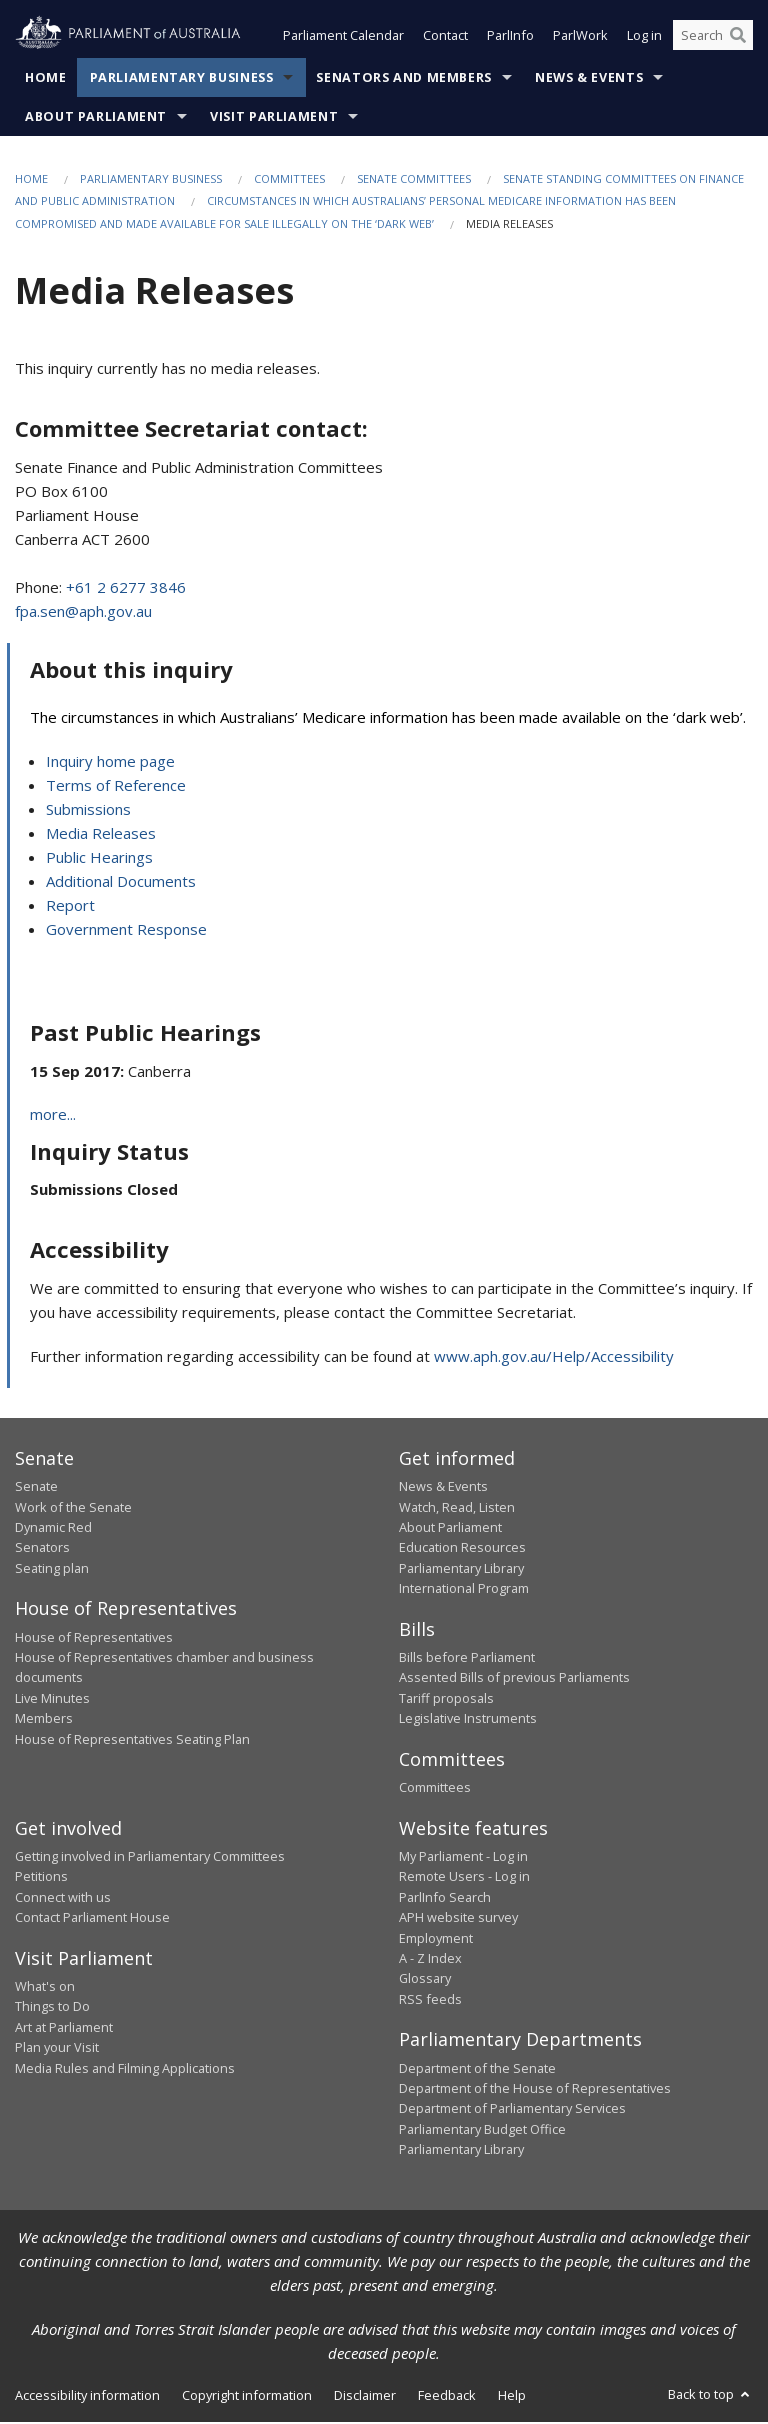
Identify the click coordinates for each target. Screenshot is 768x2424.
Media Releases (101, 835)
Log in (644, 38)
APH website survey (458, 1919)
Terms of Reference (116, 787)
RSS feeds (430, 2001)
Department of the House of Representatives (535, 2090)
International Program (464, 1590)
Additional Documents (121, 883)
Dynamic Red (53, 1529)
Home (46, 79)
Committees (289, 180)
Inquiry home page (110, 763)
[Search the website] (713, 38)
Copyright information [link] (247, 2397)
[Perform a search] (738, 38)
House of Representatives (94, 1639)
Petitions (41, 1879)
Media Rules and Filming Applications (125, 2070)
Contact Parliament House (92, 1919)
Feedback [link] (447, 2397)
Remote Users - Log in (464, 1879)
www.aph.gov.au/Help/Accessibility (554, 1358)
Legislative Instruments (468, 1720)
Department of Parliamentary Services (512, 2111)
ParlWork (580, 38)
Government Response (126, 931)
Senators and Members (404, 79)
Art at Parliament (64, 2029)
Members (44, 1720)
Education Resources (462, 1550)
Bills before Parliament (467, 1659)
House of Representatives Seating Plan (132, 1741)
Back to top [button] (710, 2396)
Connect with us (63, 1899)
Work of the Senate (73, 1509)
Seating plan (52, 1570)
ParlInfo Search (445, 1899)
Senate (36, 1488)
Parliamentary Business (182, 79)
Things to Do (52, 2009)
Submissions (88, 811)
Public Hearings (99, 859)
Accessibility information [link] (87, 2397)
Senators (42, 1550)
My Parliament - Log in (463, 1858)
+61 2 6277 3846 (126, 589)
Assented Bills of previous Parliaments (514, 1680)
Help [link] (512, 2397)
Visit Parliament (274, 118)
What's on (45, 1988)
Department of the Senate (477, 2070)
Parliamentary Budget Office (482, 2131)
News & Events (589, 79)
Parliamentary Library (461, 1570)
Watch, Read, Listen (457, 1509)
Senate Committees (414, 180)
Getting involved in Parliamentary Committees (150, 1858)
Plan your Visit (57, 2049)
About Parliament (96, 118)
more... (53, 1116)
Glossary (425, 1981)
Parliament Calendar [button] (343, 38)
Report (70, 907)
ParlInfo (510, 38)
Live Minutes (52, 1700)
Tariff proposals (446, 1700)
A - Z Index (430, 1960)
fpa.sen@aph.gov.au (83, 613)
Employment (436, 1940)
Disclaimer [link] (365, 2397)
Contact (445, 38)
